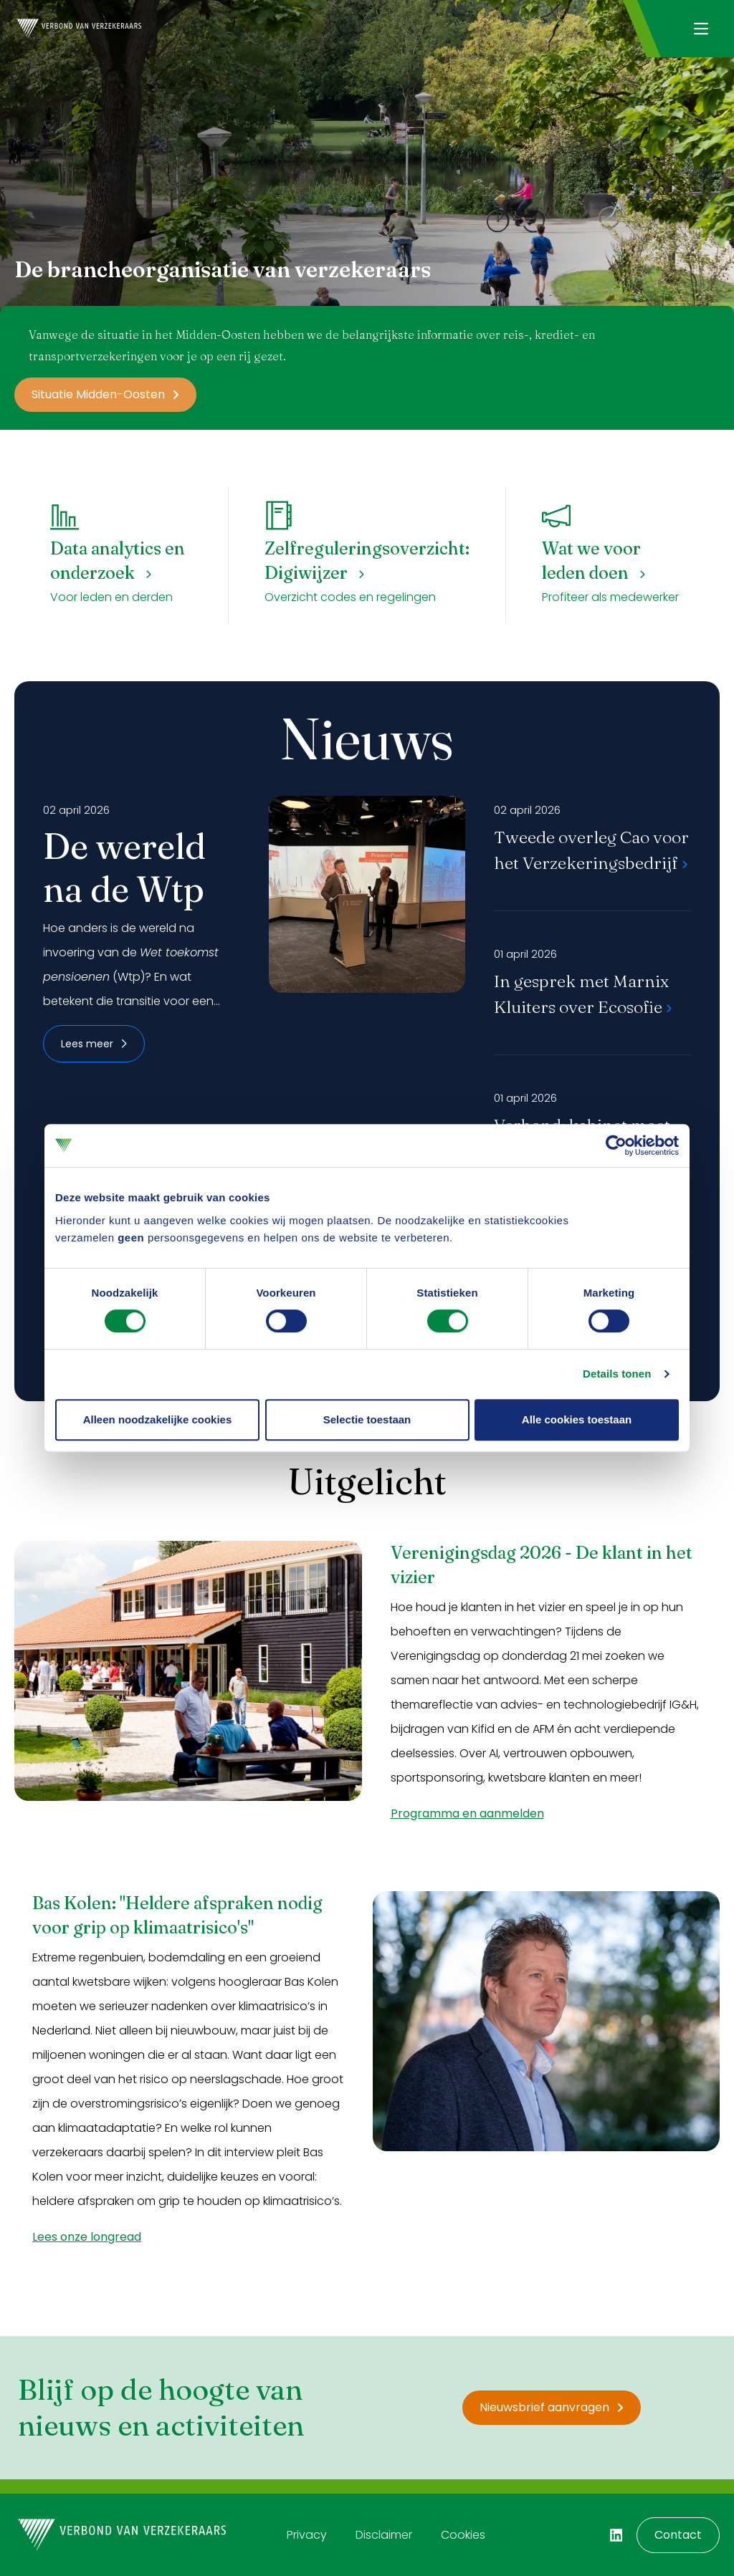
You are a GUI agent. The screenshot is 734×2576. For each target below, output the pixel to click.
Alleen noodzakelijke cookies (157, 1419)
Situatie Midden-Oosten (105, 394)
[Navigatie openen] (700, 28)
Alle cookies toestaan (576, 1419)
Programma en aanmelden (467, 1813)
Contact (678, 2535)
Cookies (463, 2535)
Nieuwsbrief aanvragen (552, 2407)
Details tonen (617, 1374)
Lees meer (94, 1044)
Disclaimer (384, 2535)
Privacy (307, 2535)
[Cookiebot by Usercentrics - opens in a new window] (616, 1145)
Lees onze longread (86, 2237)
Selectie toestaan (367, 1419)
